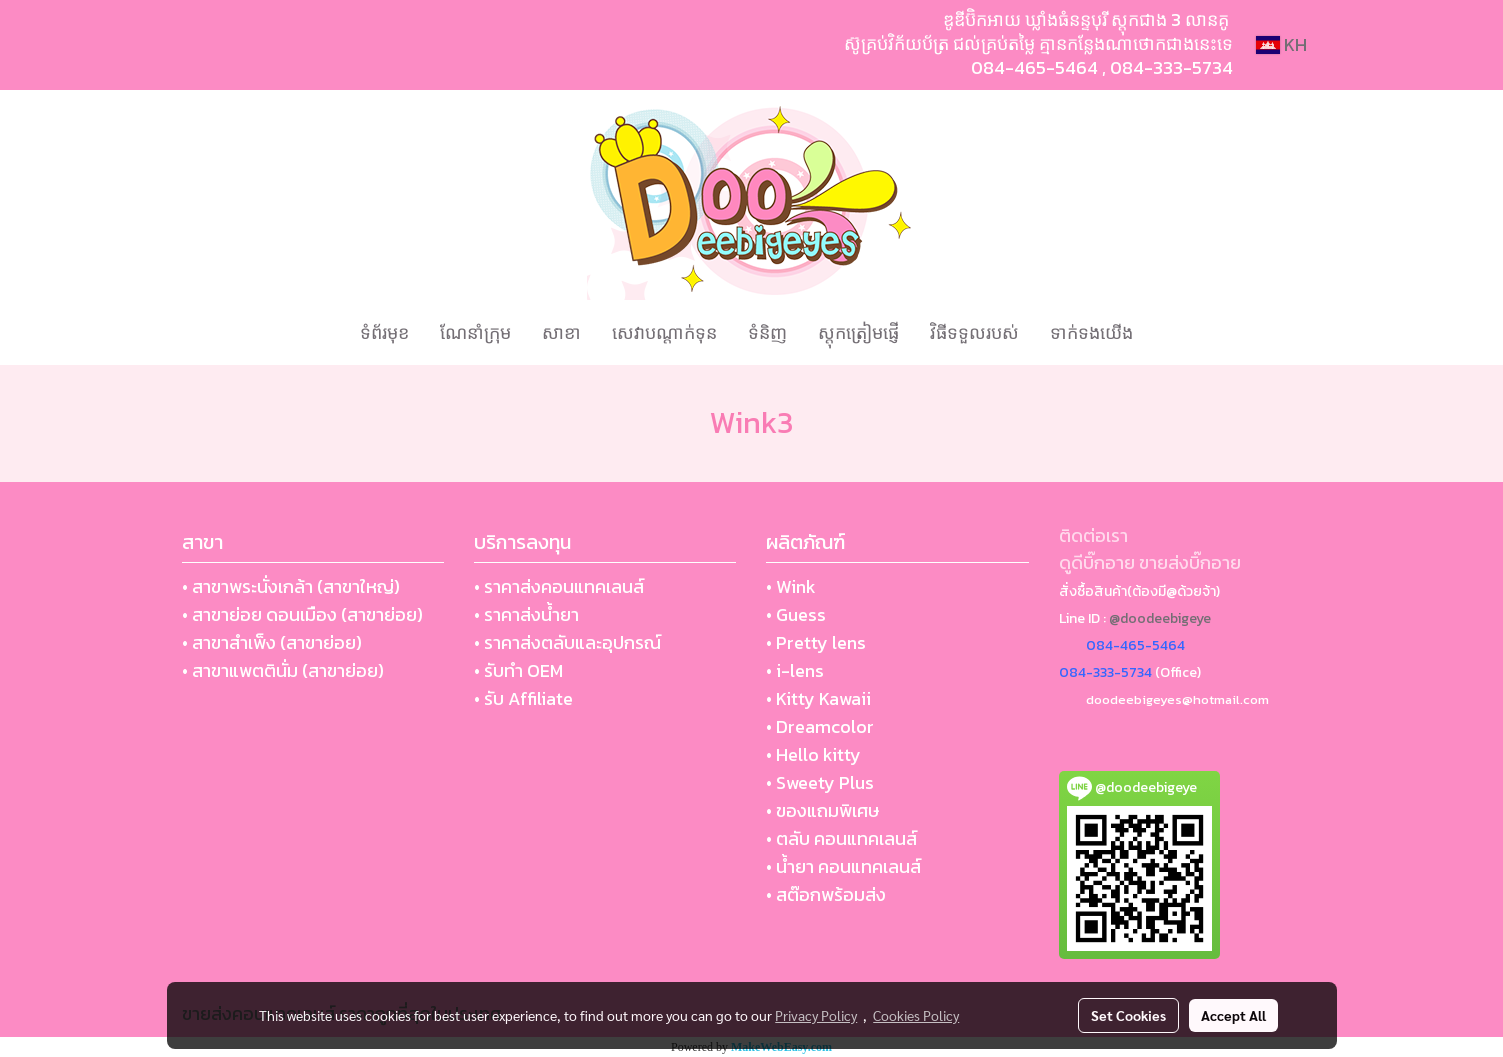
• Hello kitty (813, 754)
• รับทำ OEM (518, 670)
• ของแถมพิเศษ (822, 810)
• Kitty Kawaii (818, 698)
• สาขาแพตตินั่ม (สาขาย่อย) (283, 670)
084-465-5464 (1034, 67)
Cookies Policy (916, 1015)
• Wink (791, 586)
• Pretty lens (816, 642)
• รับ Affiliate (523, 698)
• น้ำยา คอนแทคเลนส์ (843, 866)
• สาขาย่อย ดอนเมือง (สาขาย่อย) (302, 614)
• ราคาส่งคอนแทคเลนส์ (559, 586)
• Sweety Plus (820, 782)
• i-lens (795, 670)
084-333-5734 (1171, 67)
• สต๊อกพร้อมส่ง (826, 894)
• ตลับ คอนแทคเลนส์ (841, 838)
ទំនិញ (767, 332)
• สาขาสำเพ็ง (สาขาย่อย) (272, 642)
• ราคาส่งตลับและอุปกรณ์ (567, 642)
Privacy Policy (816, 1015)
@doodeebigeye (1160, 618)
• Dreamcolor (820, 726)
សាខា (561, 332)
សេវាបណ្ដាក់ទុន (664, 332)
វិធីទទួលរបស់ (974, 332)
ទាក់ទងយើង (1091, 332)
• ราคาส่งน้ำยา (526, 614)
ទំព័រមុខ (384, 332)
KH (1281, 44)
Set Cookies (1128, 1015)
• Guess (796, 614)
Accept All (1233, 1015)
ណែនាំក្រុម (475, 332)
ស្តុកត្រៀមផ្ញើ (858, 332)
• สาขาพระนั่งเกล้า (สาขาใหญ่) (291, 586)
